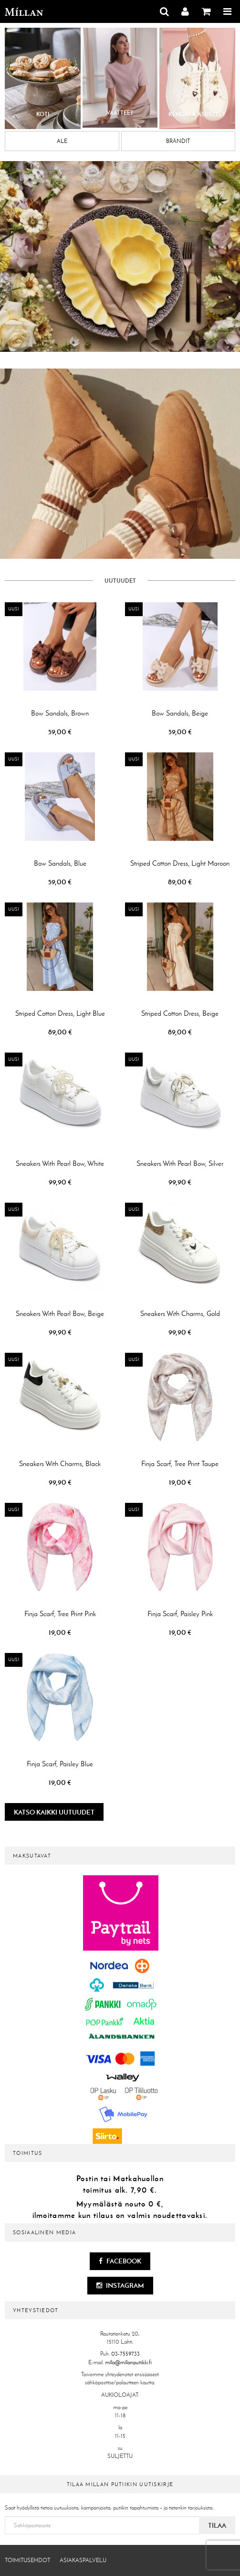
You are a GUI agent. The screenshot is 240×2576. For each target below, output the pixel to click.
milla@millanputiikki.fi (128, 2362)
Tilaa (217, 2525)
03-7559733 (125, 2353)
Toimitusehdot (27, 2560)
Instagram (120, 2285)
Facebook (120, 2261)
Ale (62, 141)
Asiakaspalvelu (83, 2560)
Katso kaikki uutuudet (54, 1812)
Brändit (178, 141)
